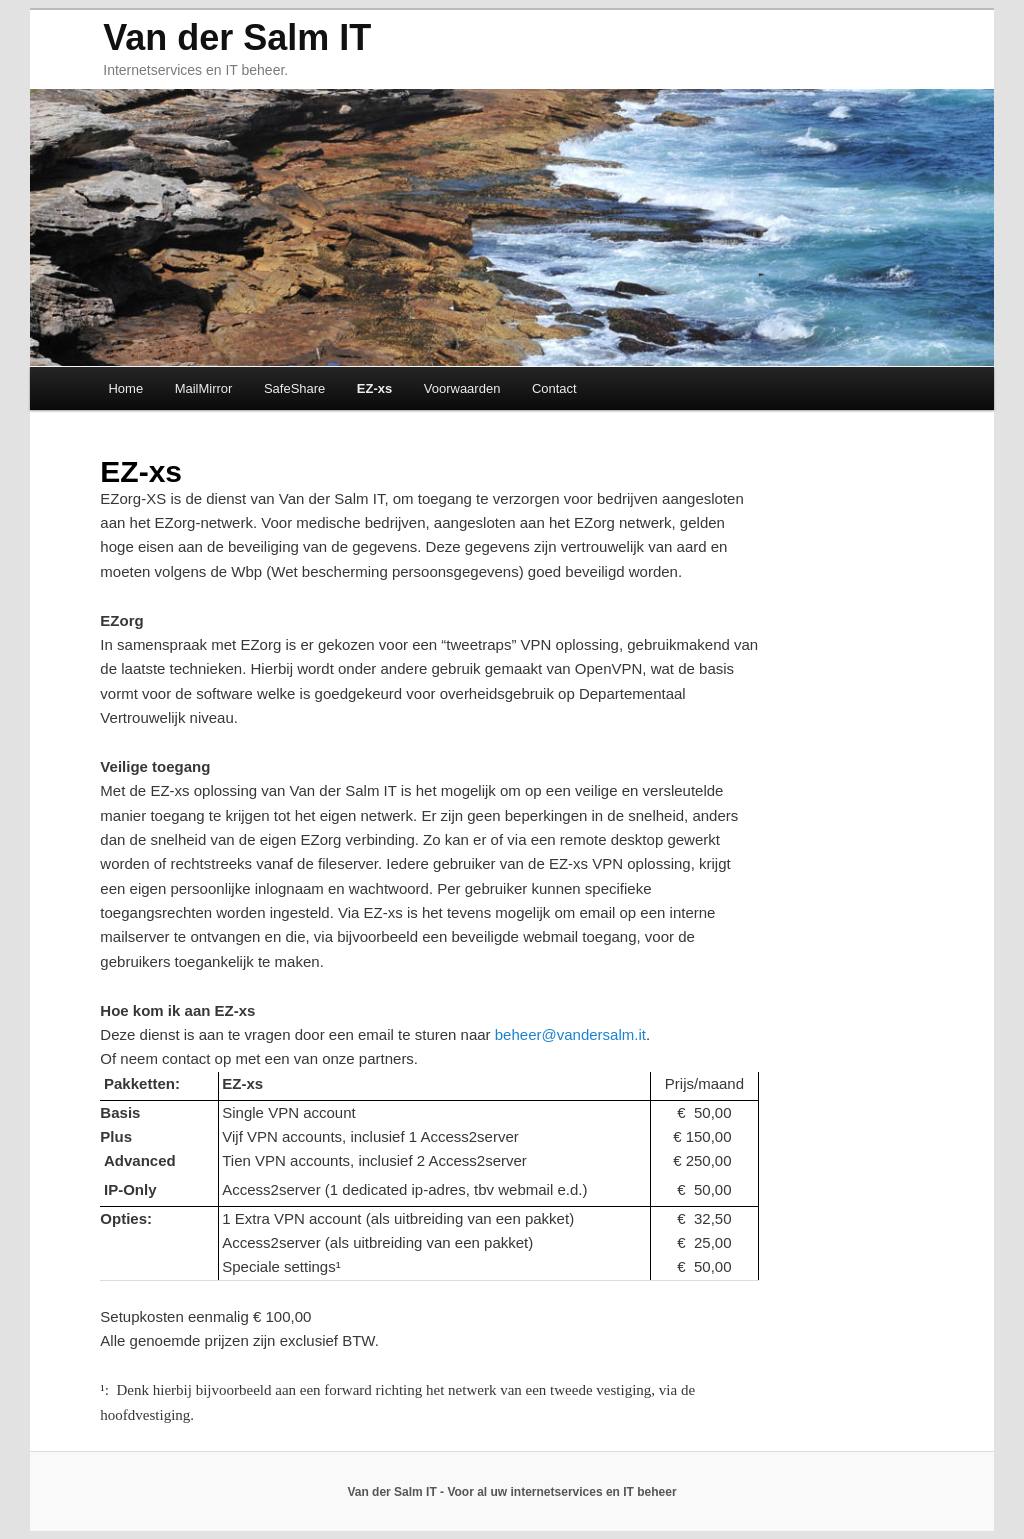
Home (125, 388)
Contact (554, 388)
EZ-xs (374, 388)
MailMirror (204, 388)
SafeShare (294, 388)
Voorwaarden (462, 388)
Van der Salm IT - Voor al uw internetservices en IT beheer (511, 1492)
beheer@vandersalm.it (570, 1034)
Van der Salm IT (237, 37)
